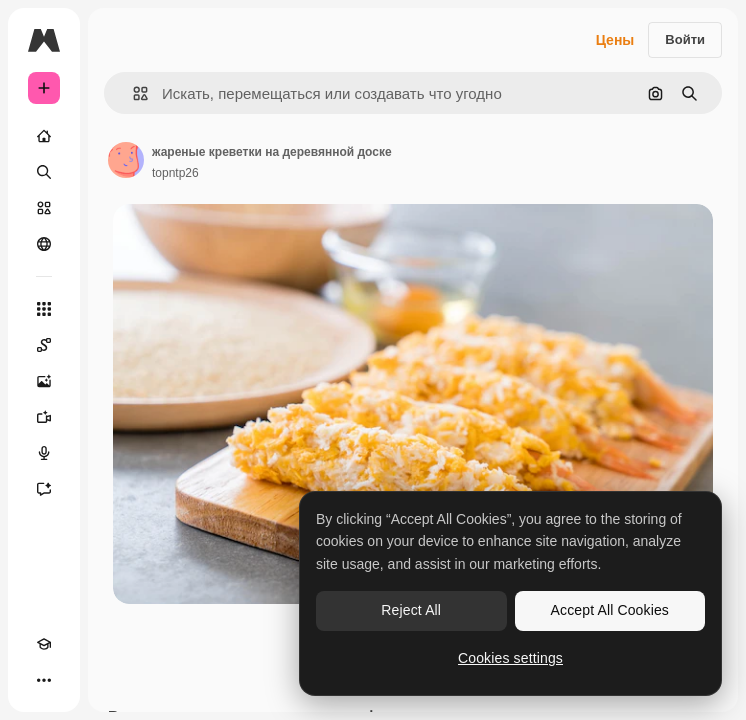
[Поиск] (44, 172)
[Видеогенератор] (44, 417)
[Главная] (44, 136)
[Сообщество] (44, 244)
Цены (615, 40)
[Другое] (44, 680)
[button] (132, 93)
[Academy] (44, 644)
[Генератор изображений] (44, 381)
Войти (685, 39)
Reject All (411, 610)
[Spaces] (44, 345)
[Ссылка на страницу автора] (126, 160)
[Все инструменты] (44, 309)
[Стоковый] (44, 208)
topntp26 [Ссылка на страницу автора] (175, 173)
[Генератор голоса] (44, 453)
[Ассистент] (44, 489)
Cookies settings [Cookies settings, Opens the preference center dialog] (510, 658)
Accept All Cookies (610, 610)
